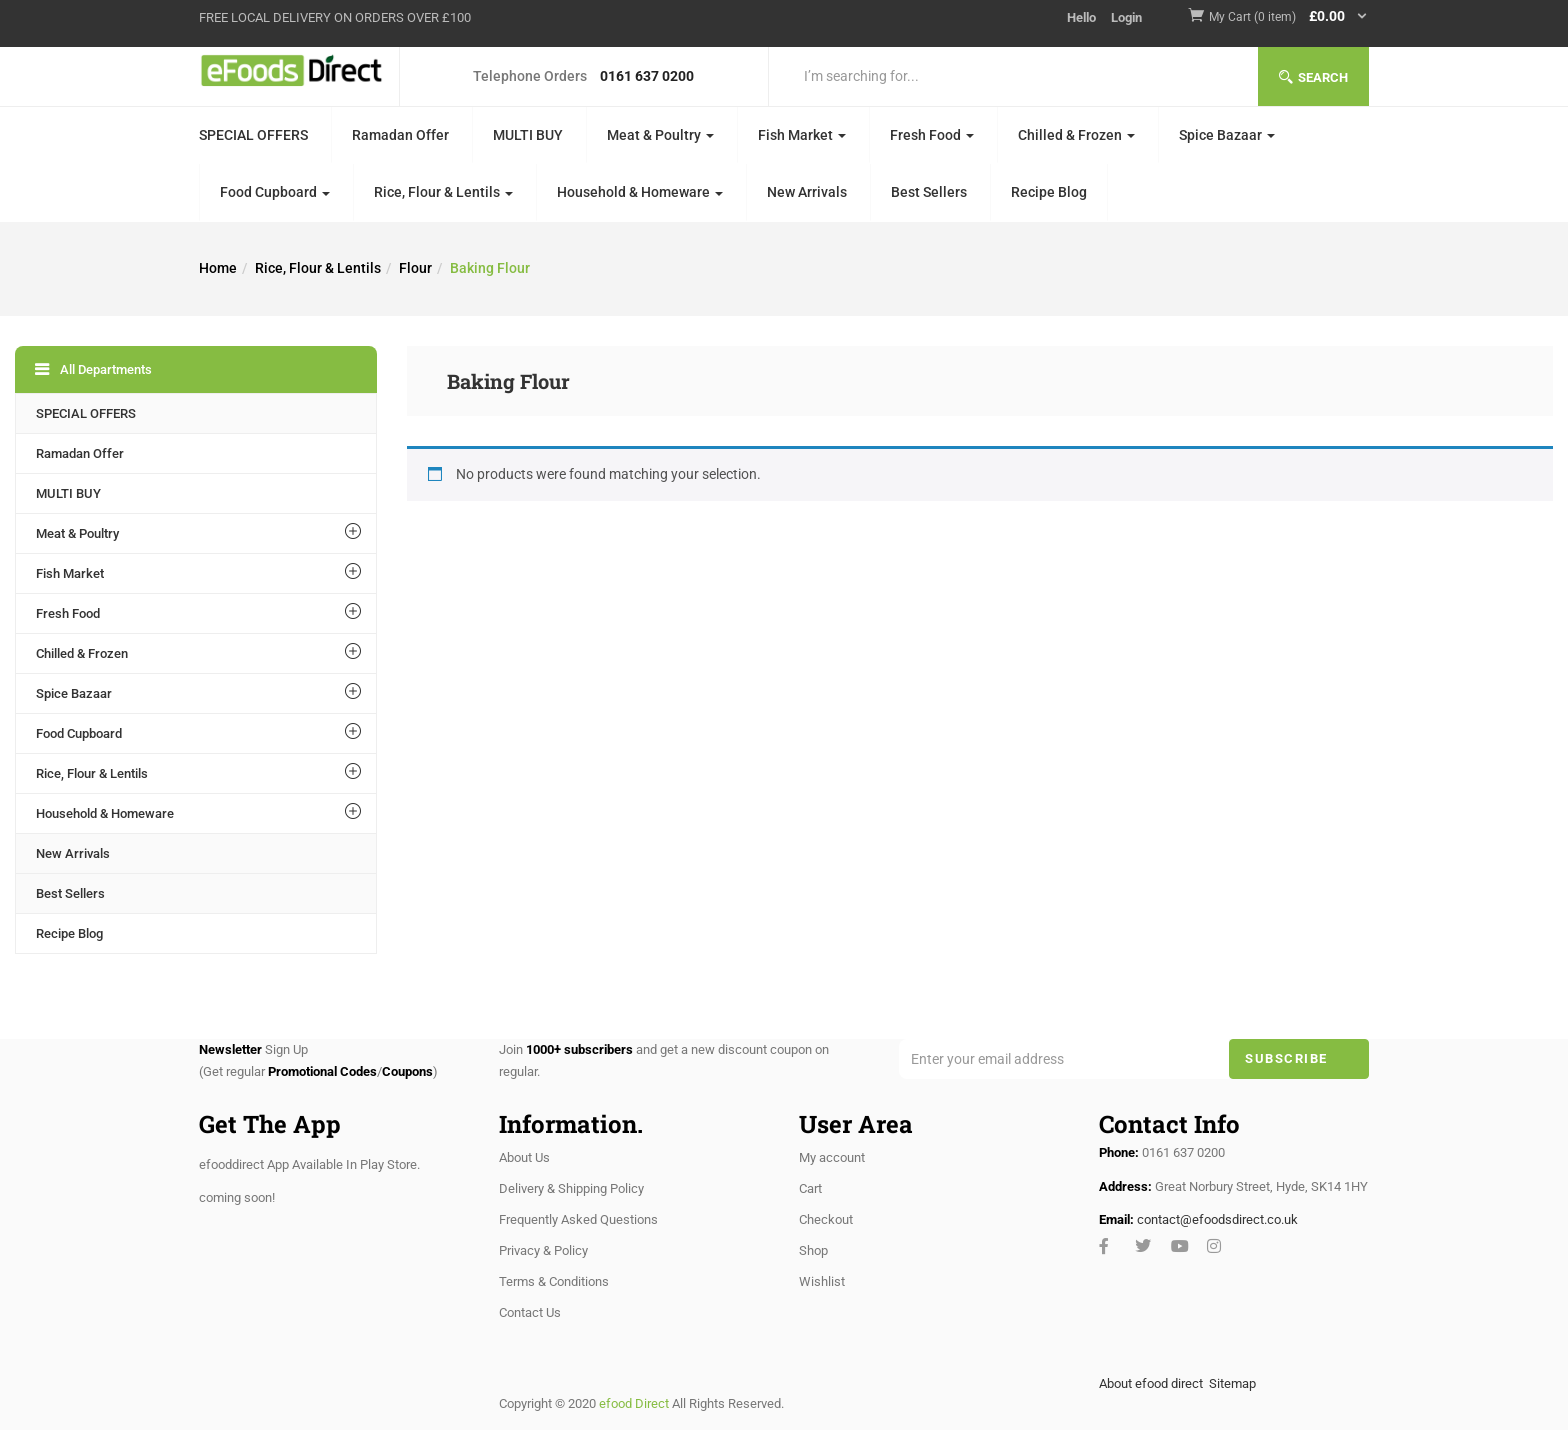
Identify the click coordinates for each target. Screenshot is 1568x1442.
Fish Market (802, 135)
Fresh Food (932, 135)
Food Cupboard (275, 192)
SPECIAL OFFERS (253, 135)
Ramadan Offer (400, 135)
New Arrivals (807, 192)
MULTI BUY (528, 135)
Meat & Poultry (660, 135)
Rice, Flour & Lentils (443, 192)
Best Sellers (929, 192)
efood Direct (634, 1403)
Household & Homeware (640, 192)
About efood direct (1151, 1383)
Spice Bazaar (1227, 135)
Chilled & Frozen (1076, 135)
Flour (415, 268)
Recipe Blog (1049, 192)
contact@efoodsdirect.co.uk (1217, 1219)
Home (218, 268)
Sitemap (1232, 1383)
